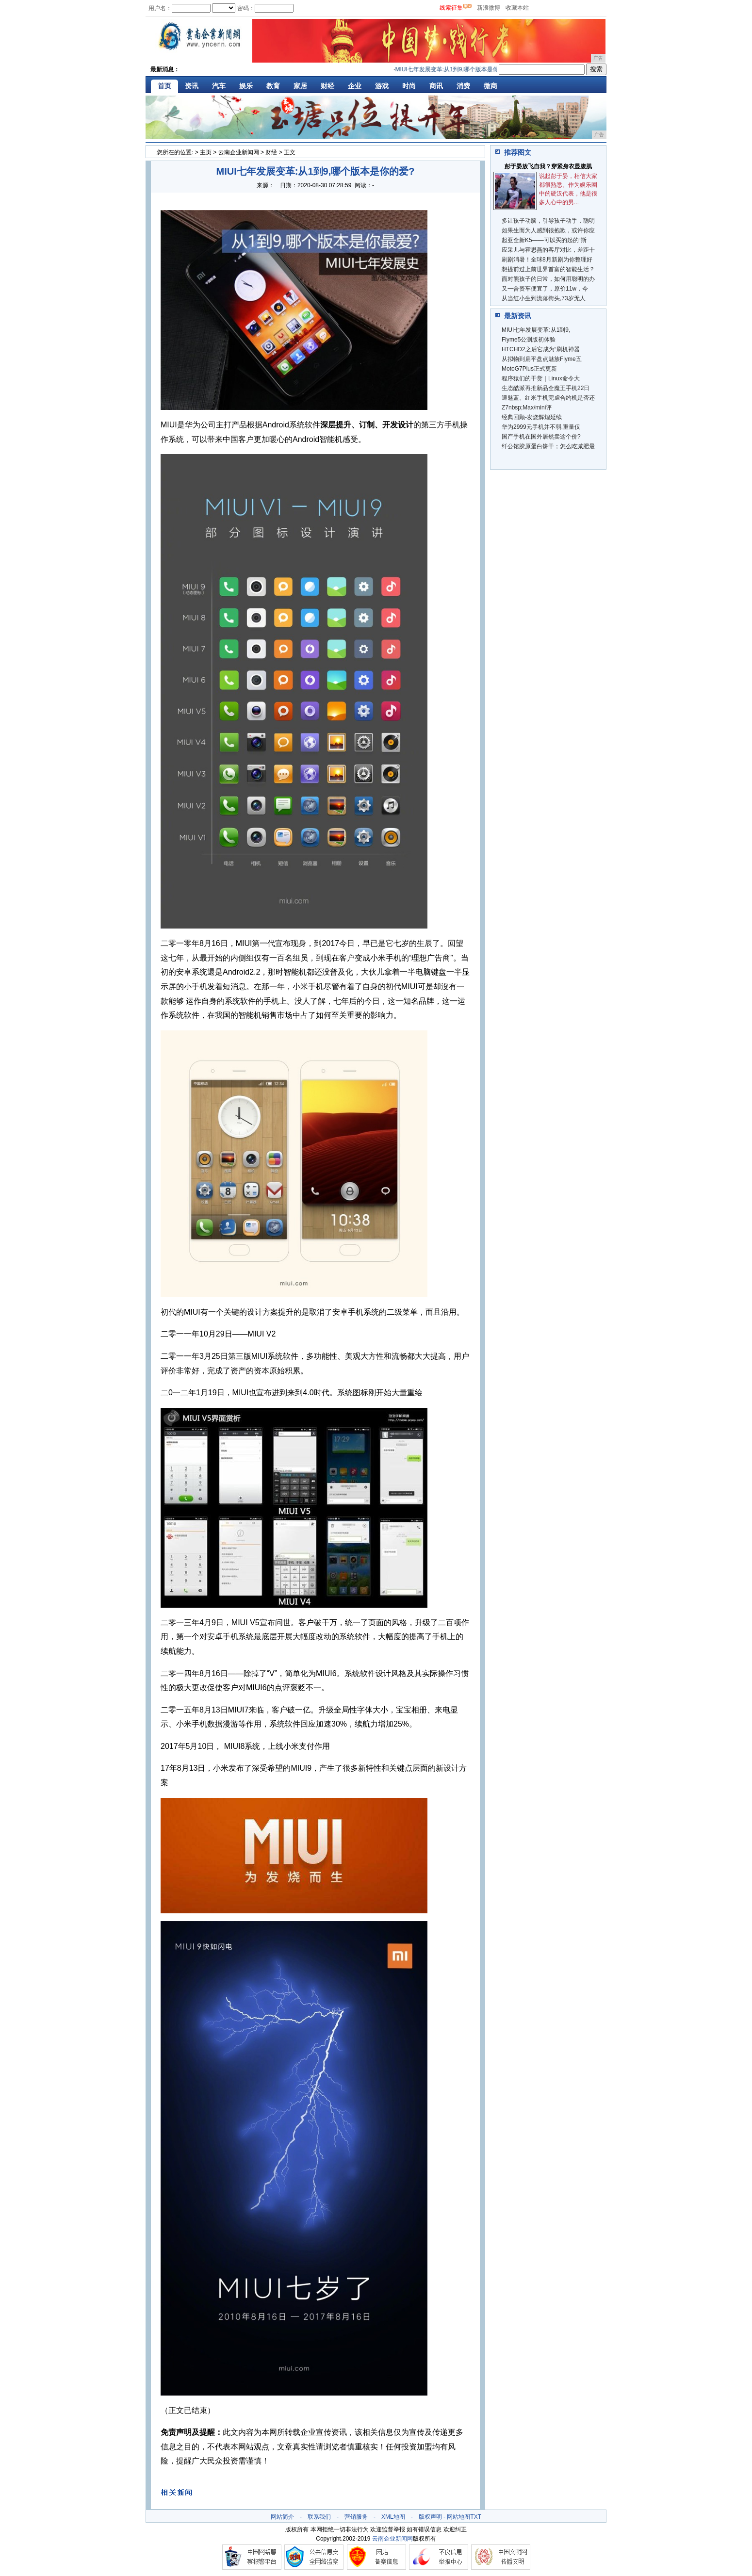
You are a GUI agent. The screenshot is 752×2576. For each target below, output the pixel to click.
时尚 (409, 86)
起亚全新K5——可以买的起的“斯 (544, 240)
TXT (475, 2516)
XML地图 (393, 2516)
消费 (463, 86)
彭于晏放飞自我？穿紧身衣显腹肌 (548, 166)
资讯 (191, 86)
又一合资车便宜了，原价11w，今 (545, 288)
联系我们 (319, 2516)
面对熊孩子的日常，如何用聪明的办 (548, 279)
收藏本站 (517, 7)
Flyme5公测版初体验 (529, 339)
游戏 (382, 86)
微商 (490, 86)
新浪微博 (488, 7)
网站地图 (458, 2516)
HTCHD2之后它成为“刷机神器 (541, 349)
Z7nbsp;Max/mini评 (527, 407)
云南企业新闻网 (238, 152)
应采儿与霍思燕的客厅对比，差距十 (548, 249)
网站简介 (282, 2516)
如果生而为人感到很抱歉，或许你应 (548, 230)
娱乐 (246, 86)
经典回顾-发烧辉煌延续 (532, 417)
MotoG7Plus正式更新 (529, 368)
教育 (273, 86)
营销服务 (356, 2516)
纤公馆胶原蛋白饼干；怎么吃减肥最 (548, 446)
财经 (327, 86)
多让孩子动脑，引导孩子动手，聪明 (548, 220)
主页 (206, 152)
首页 (164, 86)
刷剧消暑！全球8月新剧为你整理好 (547, 259)
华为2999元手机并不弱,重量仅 (541, 427)
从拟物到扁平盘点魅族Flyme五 (542, 359)
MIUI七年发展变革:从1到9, (536, 329)
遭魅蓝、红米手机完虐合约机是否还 (548, 397)
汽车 (219, 86)
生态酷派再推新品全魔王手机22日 (545, 388)
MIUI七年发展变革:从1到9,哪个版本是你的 (453, 69)
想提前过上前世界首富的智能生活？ (548, 269)
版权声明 (430, 2516)
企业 (354, 86)
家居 (300, 86)
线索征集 (451, 7)
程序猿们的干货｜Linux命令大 (541, 378)
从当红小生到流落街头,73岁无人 (544, 298)
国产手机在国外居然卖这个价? (541, 436)
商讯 (436, 86)
